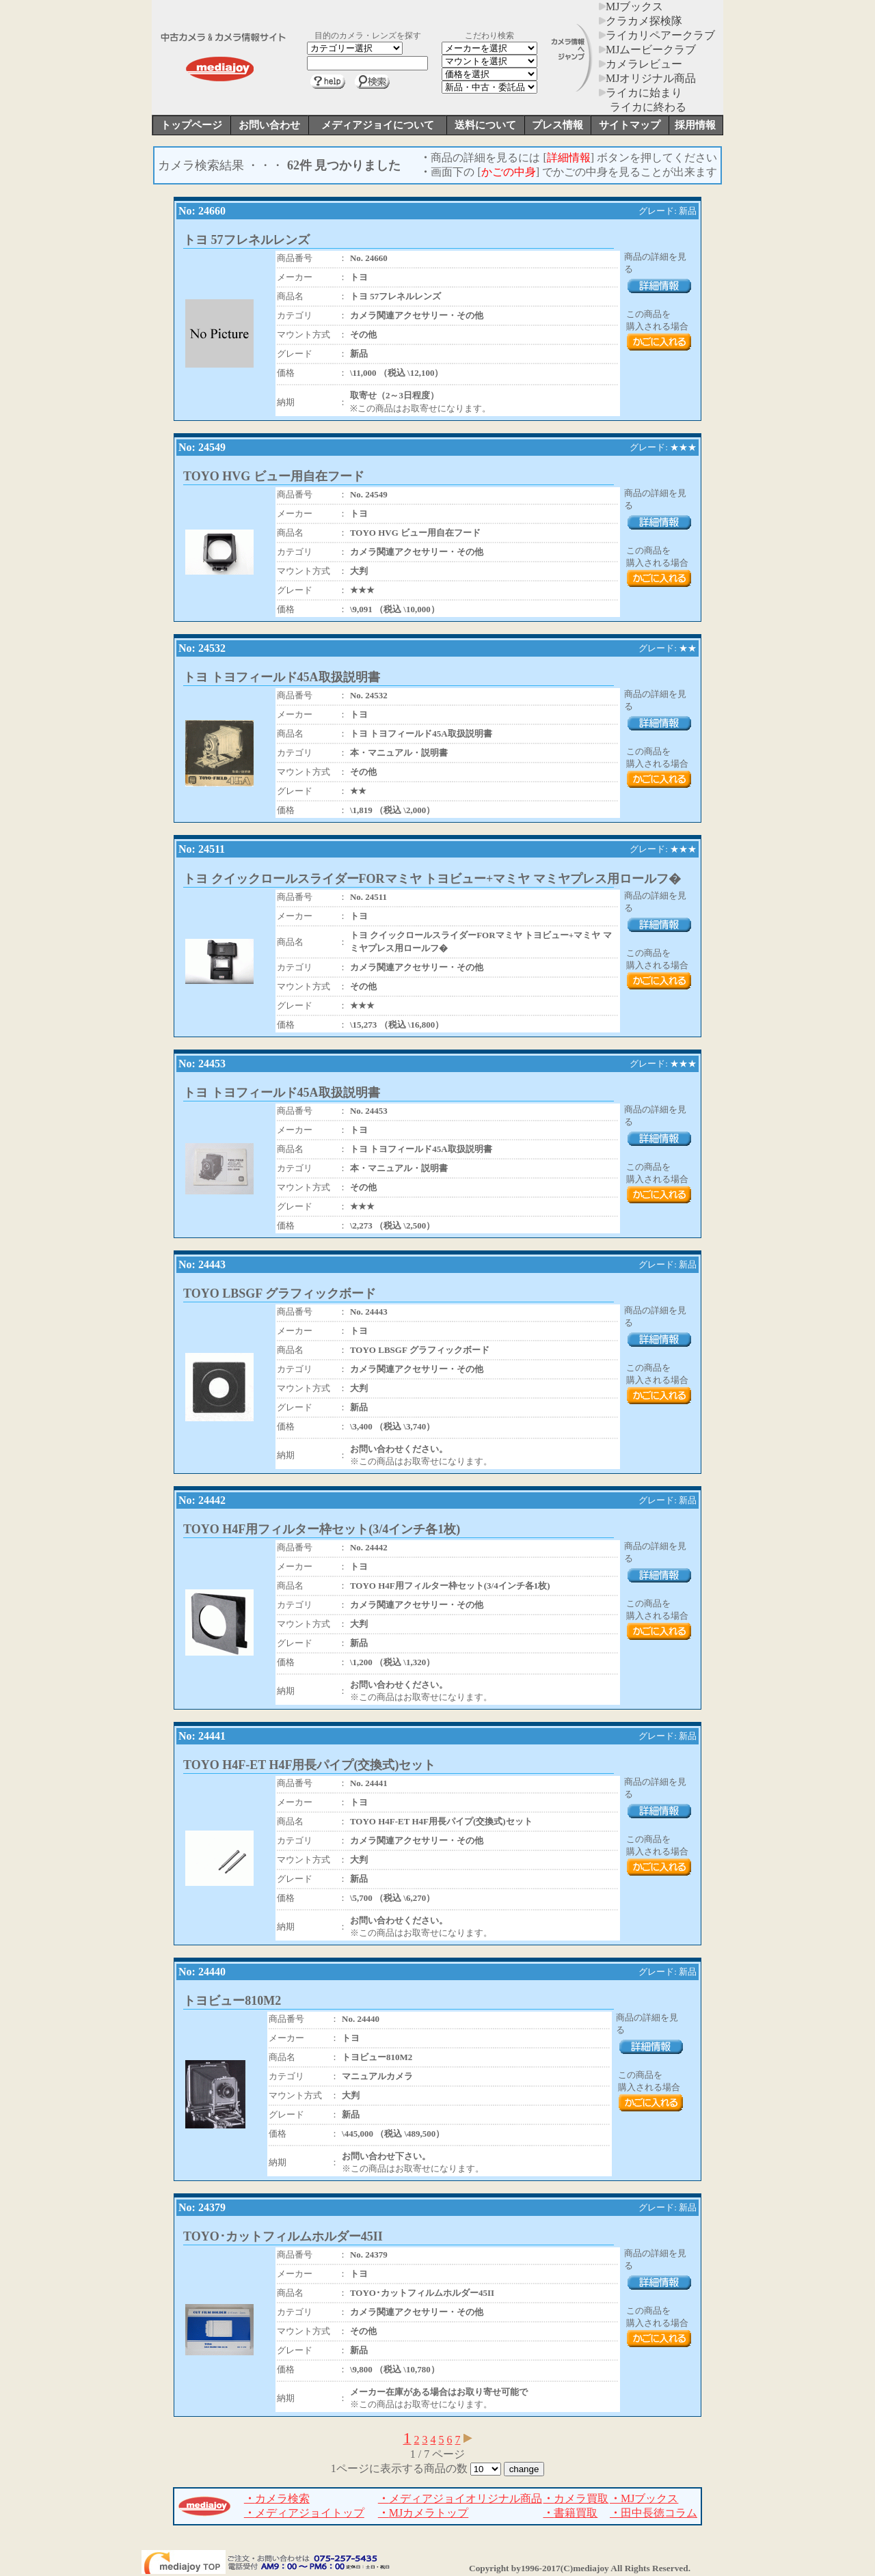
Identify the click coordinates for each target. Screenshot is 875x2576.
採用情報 (695, 125)
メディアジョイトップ (304, 2513)
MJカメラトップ (423, 2513)
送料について (485, 125)
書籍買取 (570, 2513)
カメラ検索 (277, 2498)
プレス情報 (557, 125)
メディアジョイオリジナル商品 (460, 2498)
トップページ (191, 125)
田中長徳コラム (653, 2513)
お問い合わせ (269, 125)
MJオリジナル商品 (647, 78)
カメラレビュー (640, 64)
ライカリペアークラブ (657, 35)
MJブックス (631, 6)
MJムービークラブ (647, 49)
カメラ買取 (575, 2498)
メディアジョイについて (377, 125)
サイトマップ (629, 125)
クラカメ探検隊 (640, 21)
